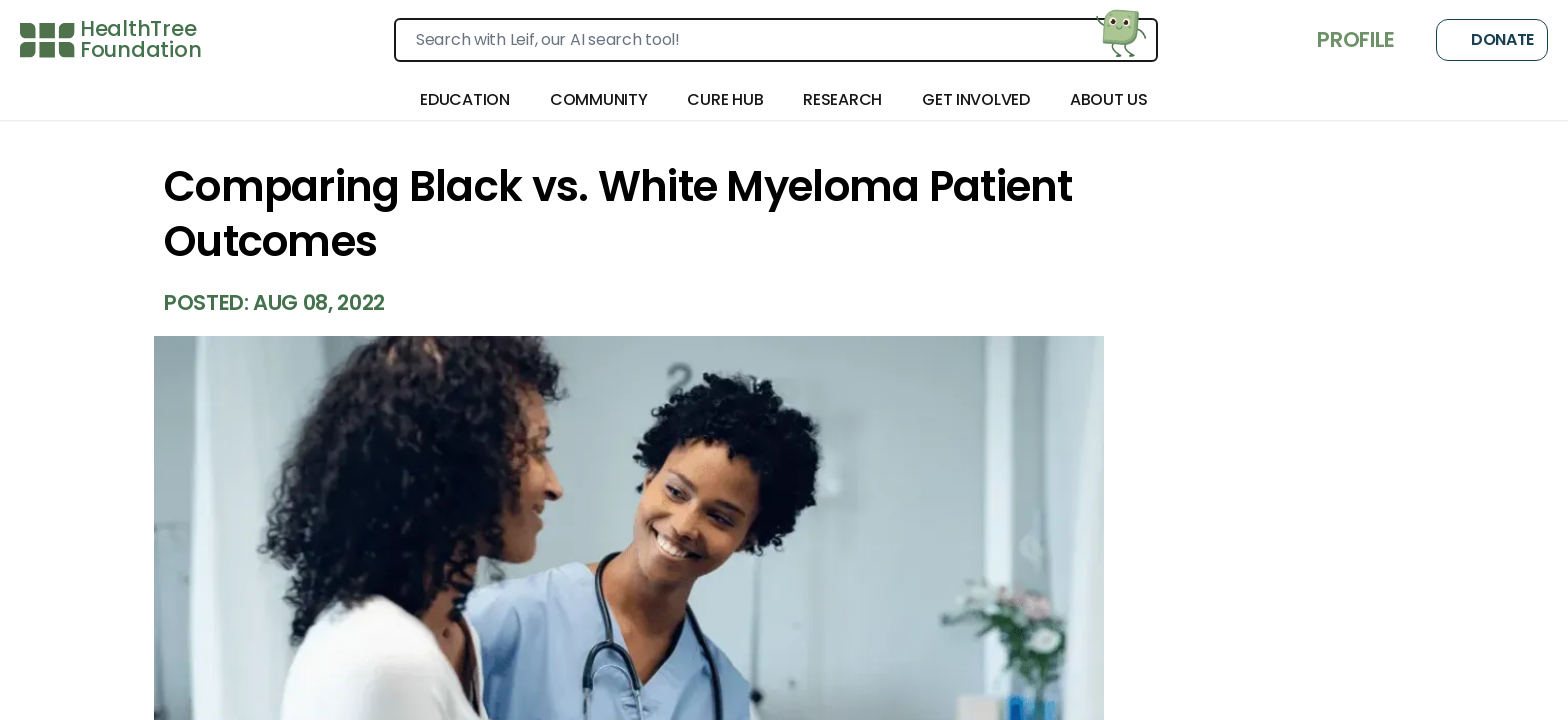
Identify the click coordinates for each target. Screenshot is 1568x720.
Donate (1492, 40)
